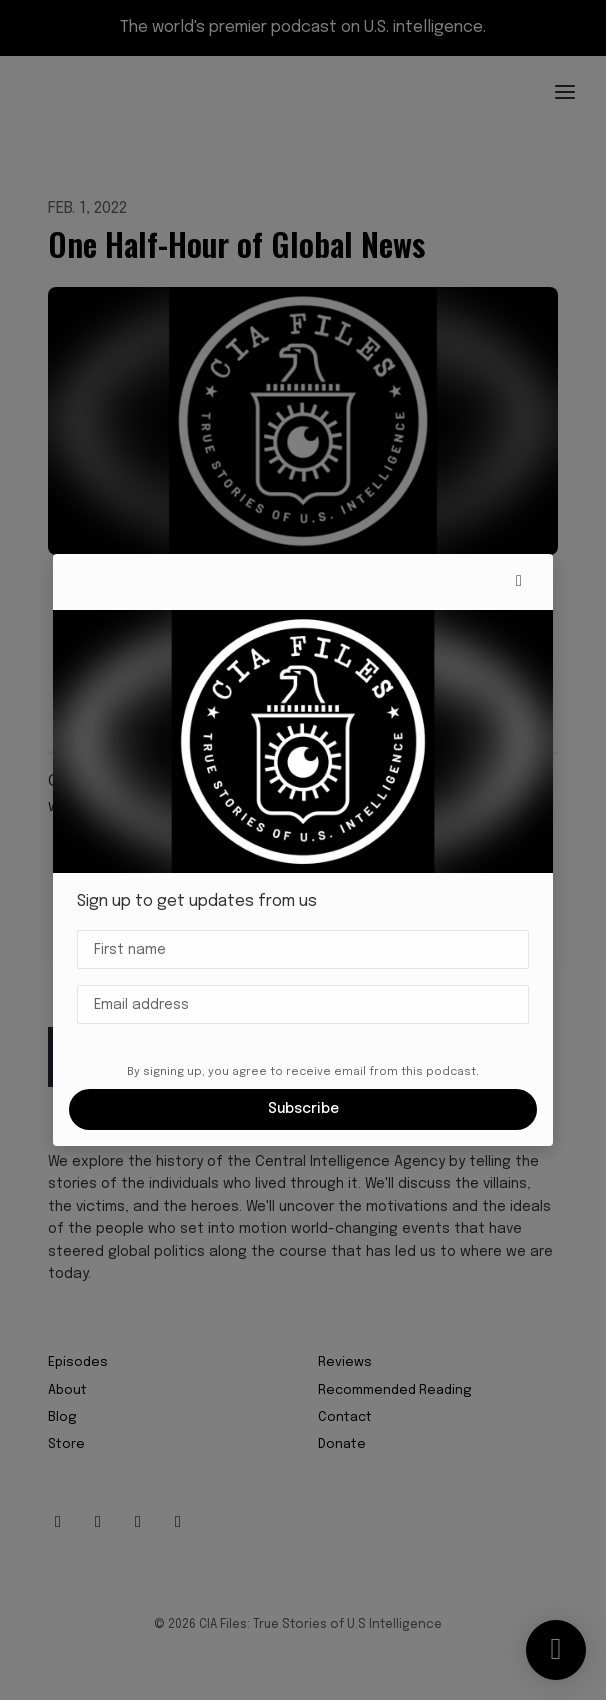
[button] (519, 582)
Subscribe (303, 1109)
